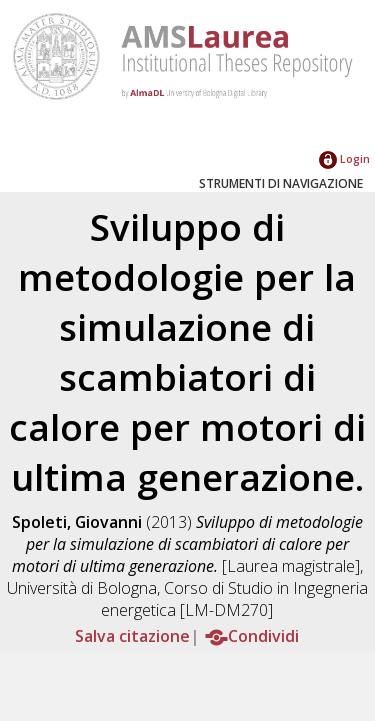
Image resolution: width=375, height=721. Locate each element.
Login (344, 158)
